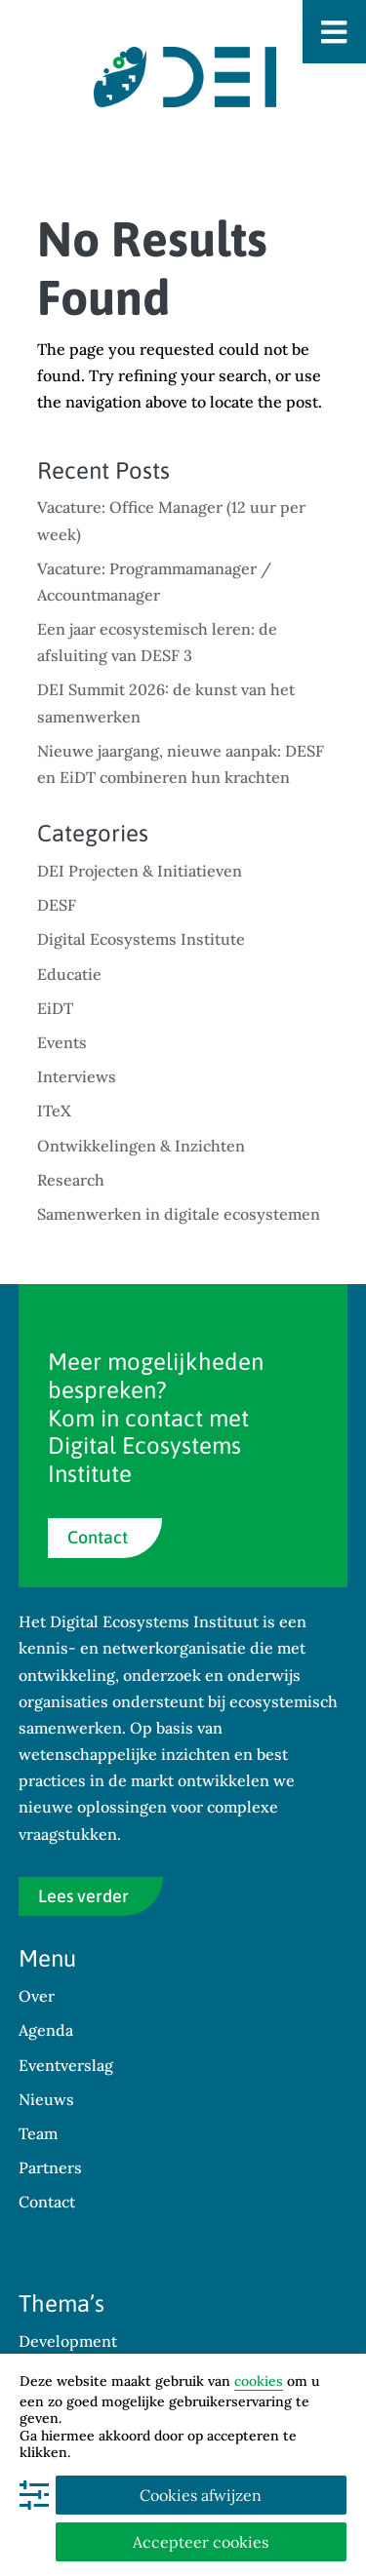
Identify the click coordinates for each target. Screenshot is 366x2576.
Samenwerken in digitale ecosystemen (178, 1214)
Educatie (69, 974)
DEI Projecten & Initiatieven (139, 870)
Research (70, 1180)
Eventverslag (66, 2065)
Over (37, 1996)
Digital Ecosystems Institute (141, 939)
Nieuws (46, 2099)
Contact (97, 1537)
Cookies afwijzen (201, 2495)
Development (68, 2341)
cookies (258, 2381)
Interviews (76, 1076)
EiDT (55, 1008)
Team (38, 2133)
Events (62, 1042)
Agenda (46, 2030)
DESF (56, 905)
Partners (50, 2167)
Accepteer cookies (200, 2542)
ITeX (54, 1110)
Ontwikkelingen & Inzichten (141, 1145)
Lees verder (83, 1896)
